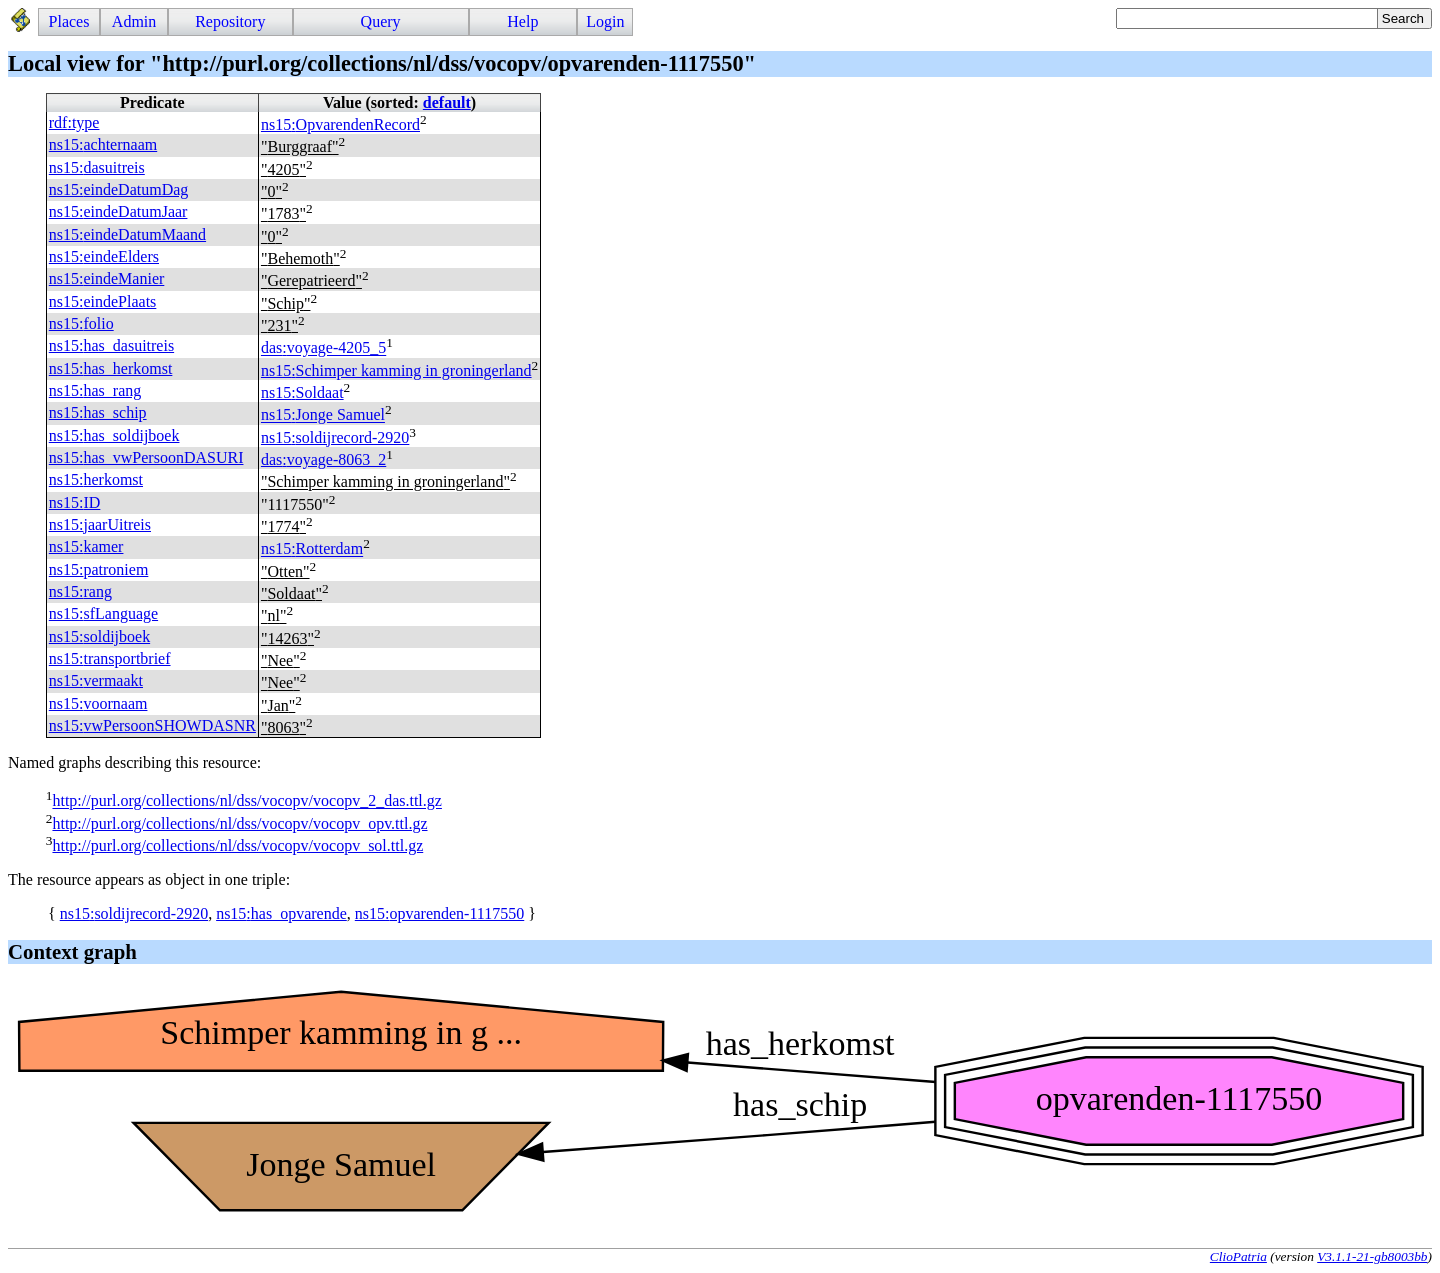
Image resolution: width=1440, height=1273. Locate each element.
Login (605, 21)
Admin (134, 21)
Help (522, 21)
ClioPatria (1238, 1256)
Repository (230, 21)
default (447, 102)
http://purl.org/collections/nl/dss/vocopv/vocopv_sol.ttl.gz (237, 845)
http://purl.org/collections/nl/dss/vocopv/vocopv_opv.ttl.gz (239, 823)
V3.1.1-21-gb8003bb (1372, 1256)
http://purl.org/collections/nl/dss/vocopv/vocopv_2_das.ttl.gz (246, 801)
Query (381, 21)
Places (69, 21)
